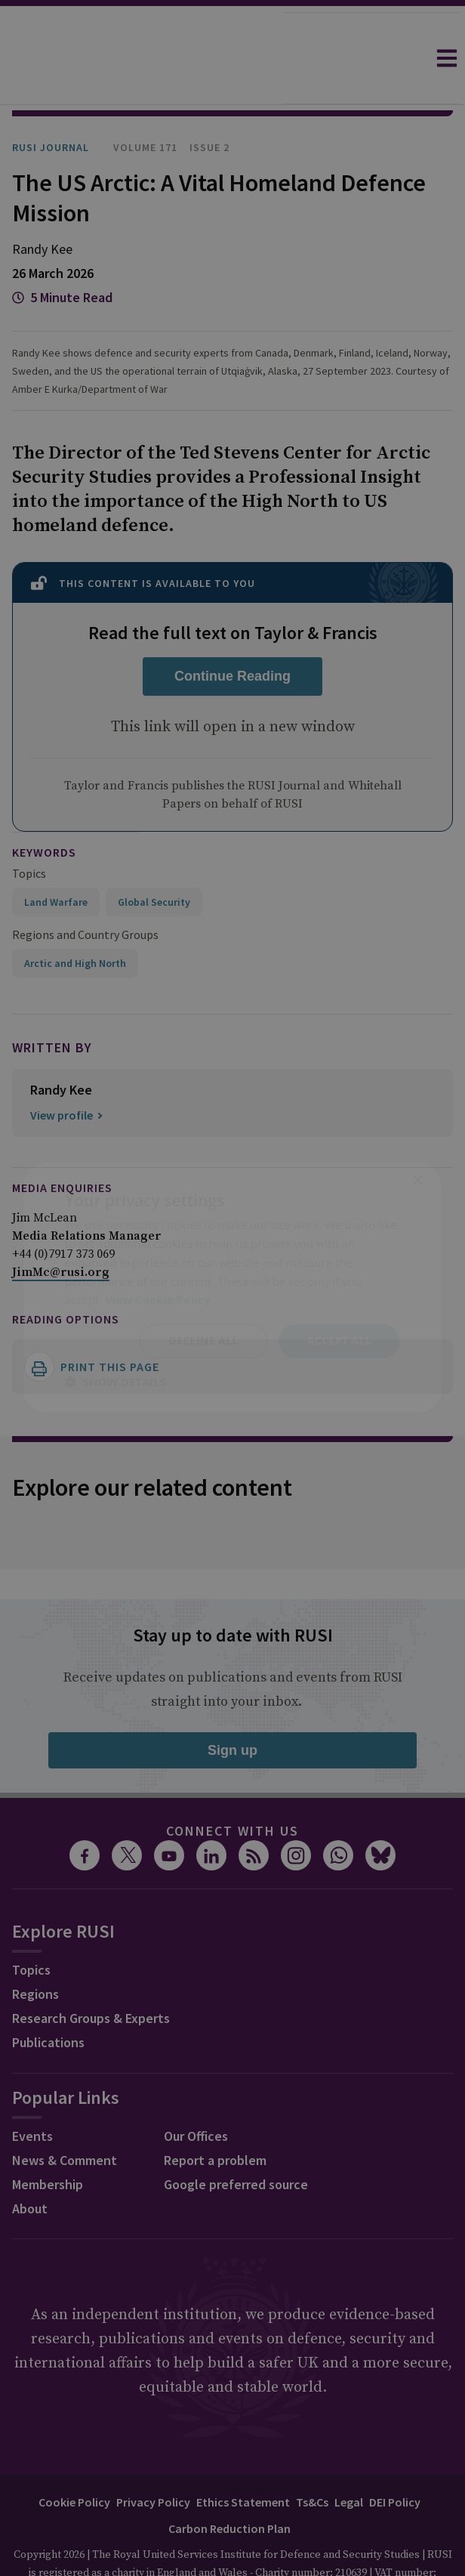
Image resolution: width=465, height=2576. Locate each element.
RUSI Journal (50, 105)
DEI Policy (394, 2459)
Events (32, 2093)
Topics (29, 831)
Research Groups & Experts (91, 1976)
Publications (48, 2000)
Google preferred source (236, 2142)
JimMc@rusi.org (60, 1229)
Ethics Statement (243, 2459)
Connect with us (232, 1788)
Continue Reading (232, 633)
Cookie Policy (74, 2459)
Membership (47, 2142)
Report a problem (215, 2118)
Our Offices (196, 2093)
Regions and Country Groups (85, 892)
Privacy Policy (153, 2459)
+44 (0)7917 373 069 (63, 1211)
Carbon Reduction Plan (229, 2486)
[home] (142, 58)
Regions (35, 1951)
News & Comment (64, 2118)
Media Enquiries (62, 1145)
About (30, 2166)
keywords (44, 809)
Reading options (65, 1276)
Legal (348, 2459)
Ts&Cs (312, 2459)
